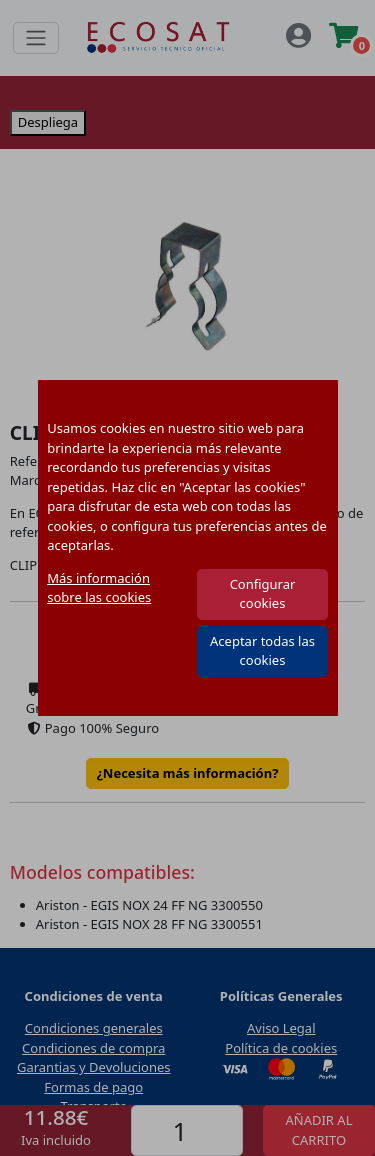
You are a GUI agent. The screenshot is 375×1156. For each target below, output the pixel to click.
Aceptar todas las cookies (262, 651)
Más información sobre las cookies (99, 588)
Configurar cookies (263, 594)
